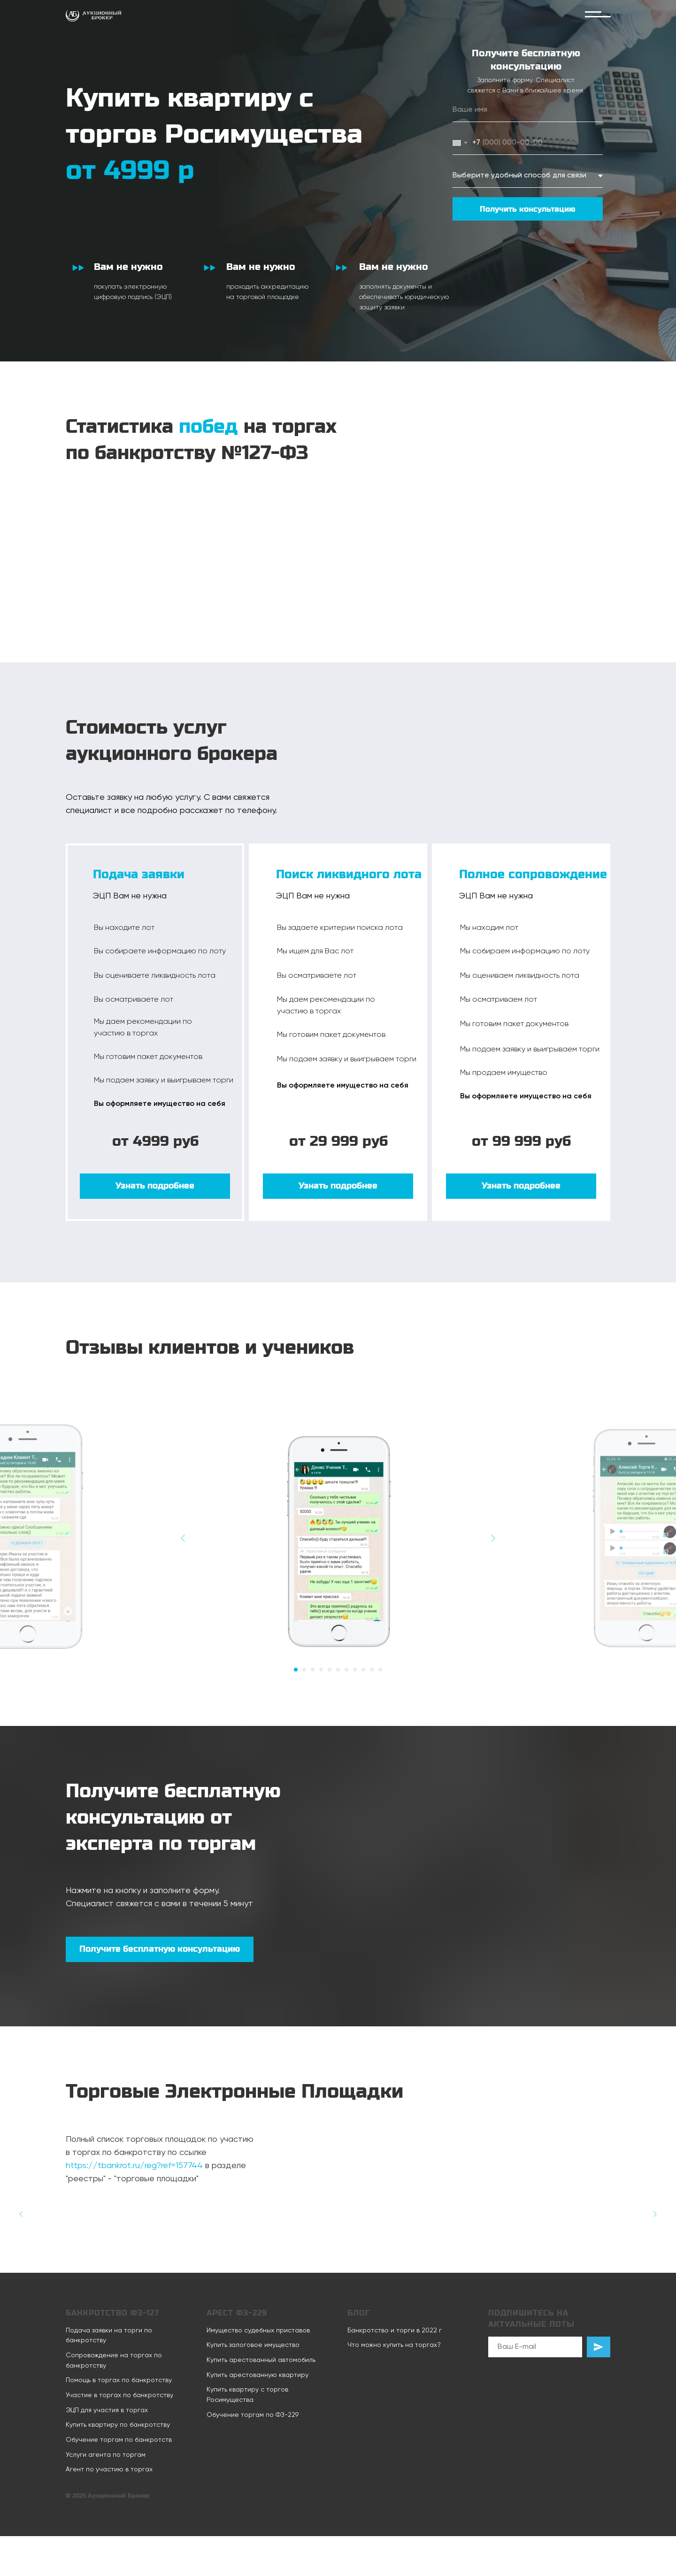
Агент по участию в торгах (109, 2469)
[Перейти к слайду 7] (346, 1669)
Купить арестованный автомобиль (261, 2360)
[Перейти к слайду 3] (313, 1669)
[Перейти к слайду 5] (329, 1669)
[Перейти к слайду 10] (372, 1669)
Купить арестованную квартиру (257, 2375)
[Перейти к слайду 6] (338, 1669)
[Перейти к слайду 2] (304, 1669)
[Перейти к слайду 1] (296, 1669)
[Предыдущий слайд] (183, 1538)
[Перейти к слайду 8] (355, 1669)
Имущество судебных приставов (258, 2330)
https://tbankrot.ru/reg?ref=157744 (134, 2166)
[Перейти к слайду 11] (380, 1669)
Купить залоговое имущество (253, 2345)
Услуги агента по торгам (106, 2455)
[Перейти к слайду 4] (321, 1669)
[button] (155, 1186)
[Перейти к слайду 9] (363, 1669)
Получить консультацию (528, 209)
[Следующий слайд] (493, 1538)
